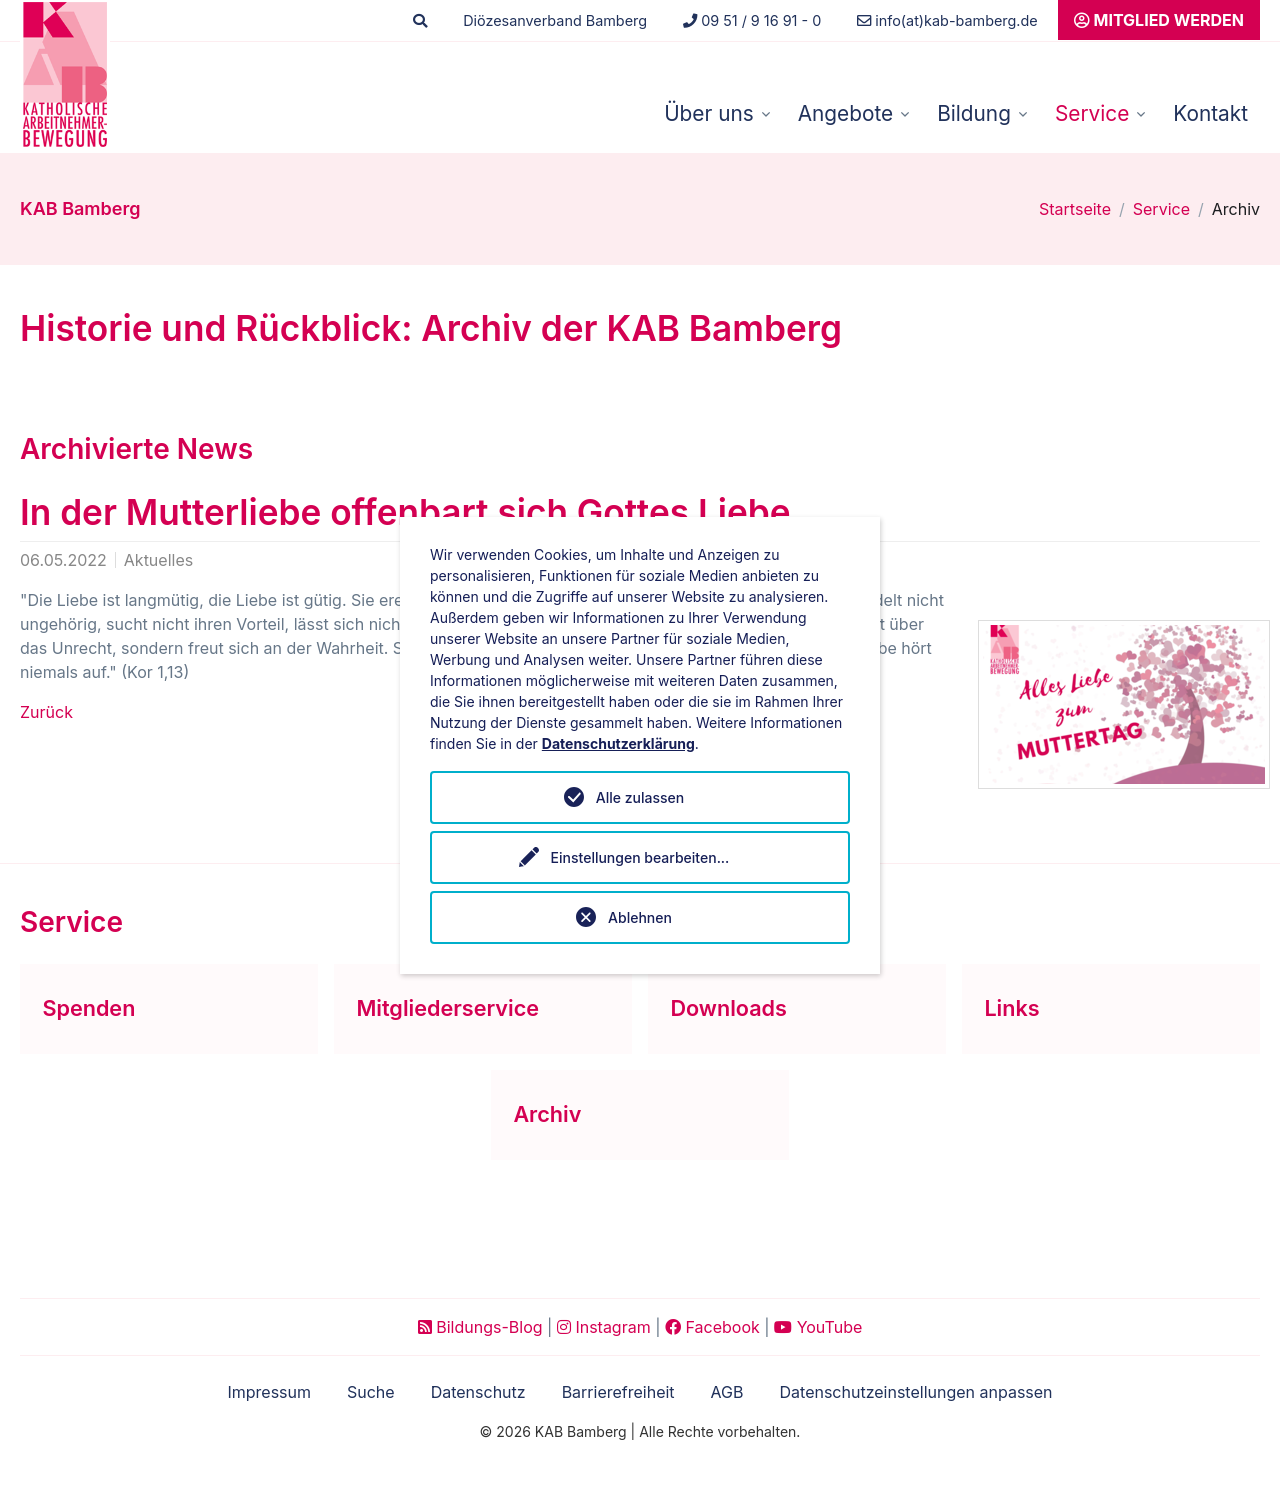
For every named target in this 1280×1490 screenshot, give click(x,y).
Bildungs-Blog (480, 1327)
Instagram (604, 1327)
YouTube (818, 1327)
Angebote (845, 113)
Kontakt (1210, 113)
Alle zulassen (640, 797)
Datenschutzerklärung (618, 743)
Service (1092, 113)
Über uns (709, 113)
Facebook (712, 1327)
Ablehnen (640, 917)
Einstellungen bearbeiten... (640, 857)
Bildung (974, 113)
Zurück (46, 712)
